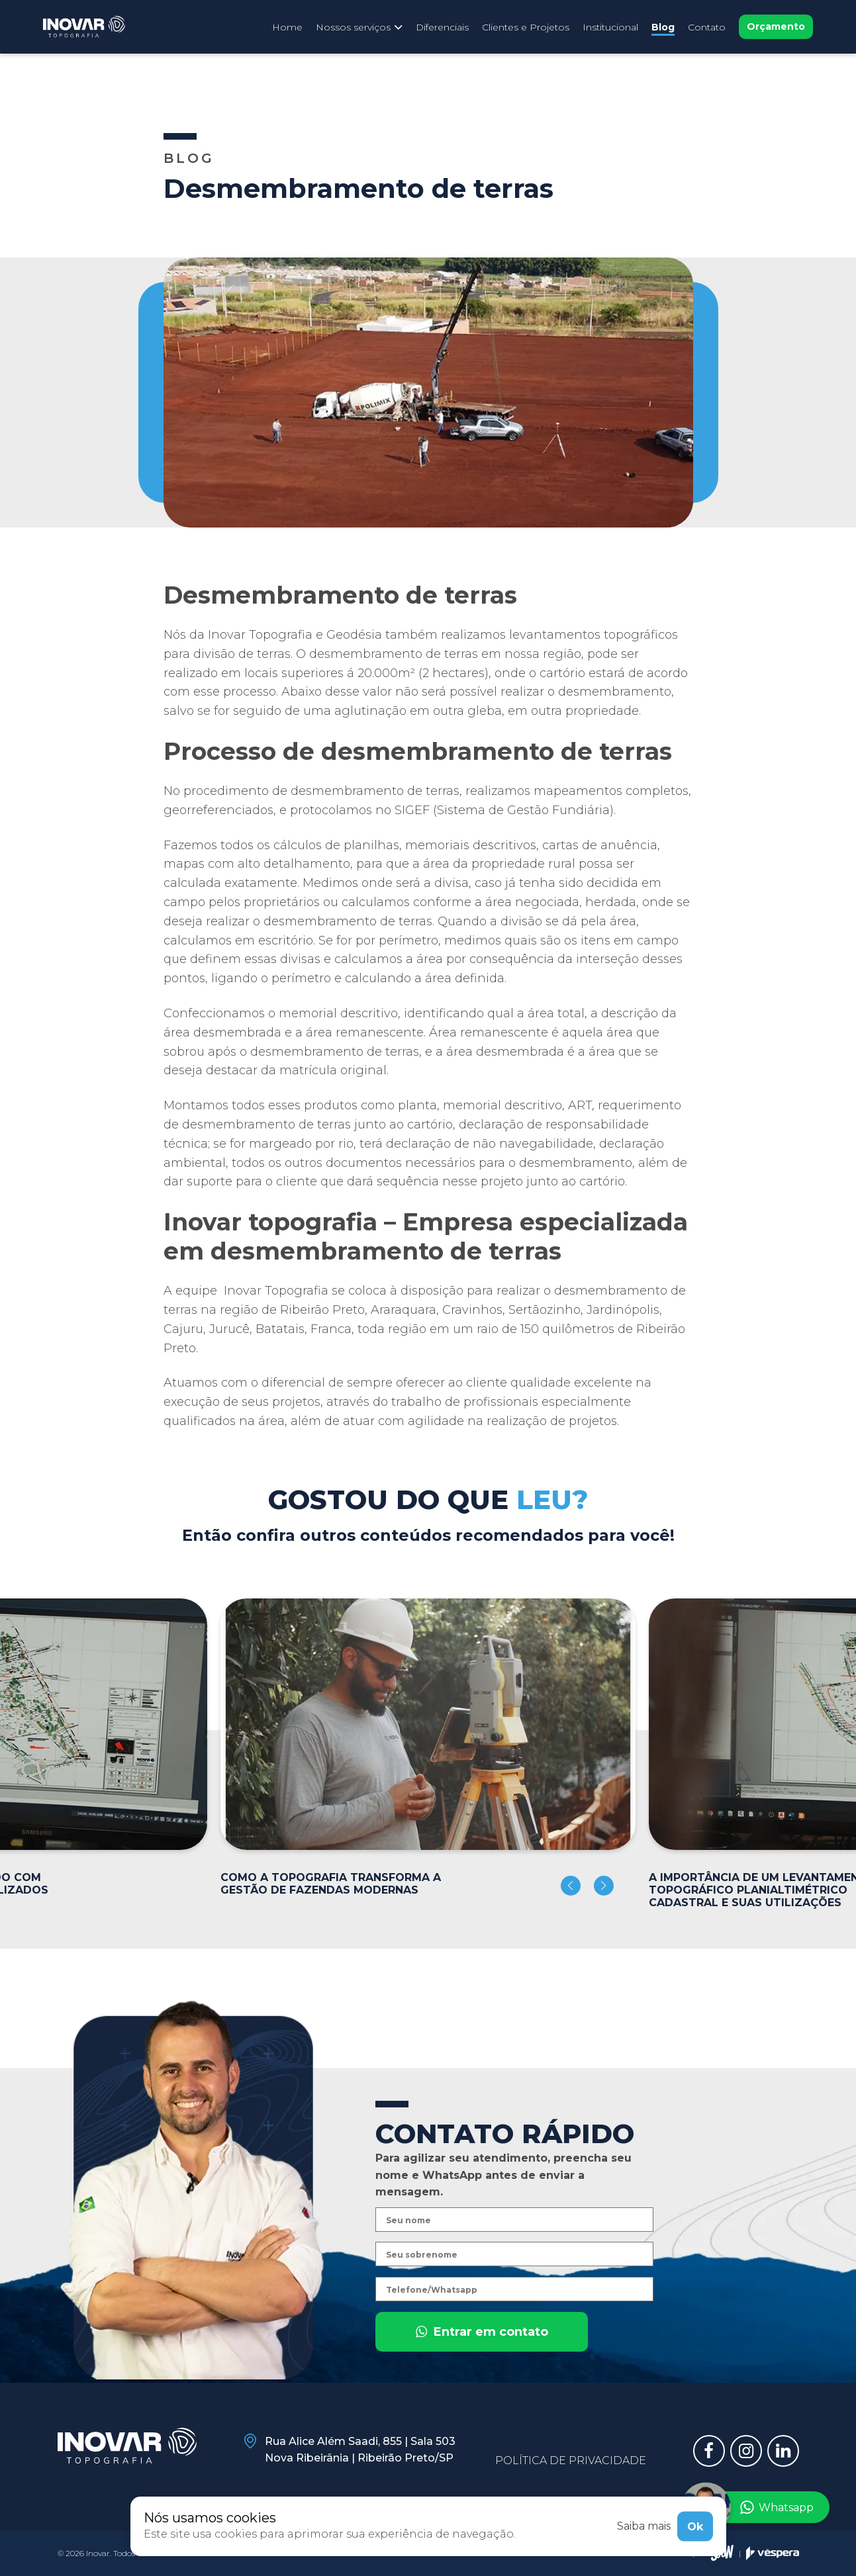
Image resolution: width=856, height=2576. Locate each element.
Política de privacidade (570, 2460)
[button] (571, 1886)
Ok (695, 2526)
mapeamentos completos (609, 791)
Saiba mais (644, 2526)
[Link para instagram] (746, 2451)
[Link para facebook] (709, 2451)
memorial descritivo (338, 1013)
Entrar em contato (481, 2360)
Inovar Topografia (274, 1290)
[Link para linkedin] (783, 2451)
